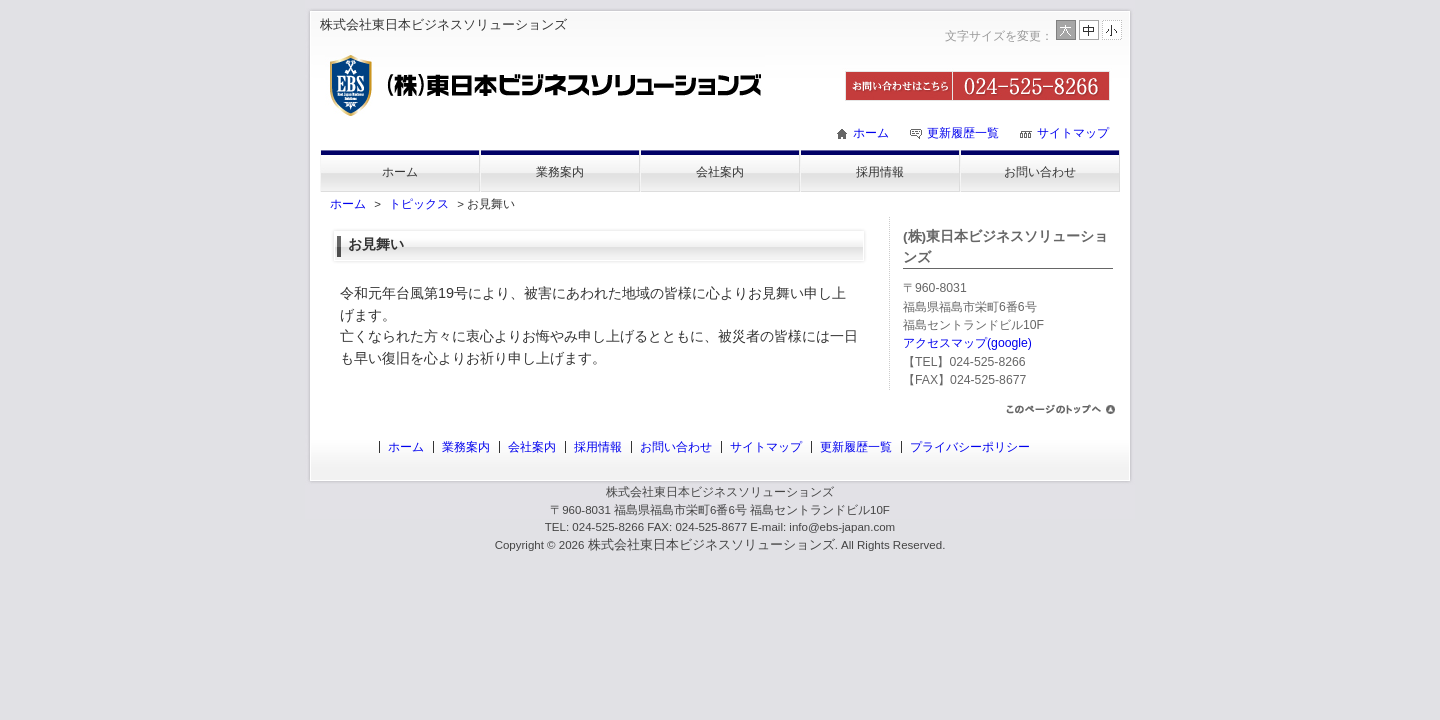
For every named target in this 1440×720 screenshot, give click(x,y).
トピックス (419, 204)
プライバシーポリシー (970, 447)
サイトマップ (1073, 133)
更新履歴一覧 (963, 133)
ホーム (871, 133)
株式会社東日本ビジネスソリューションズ (711, 544)
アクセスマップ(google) (967, 343)
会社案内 (720, 172)
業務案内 (560, 172)
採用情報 (880, 172)
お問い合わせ (1040, 172)
